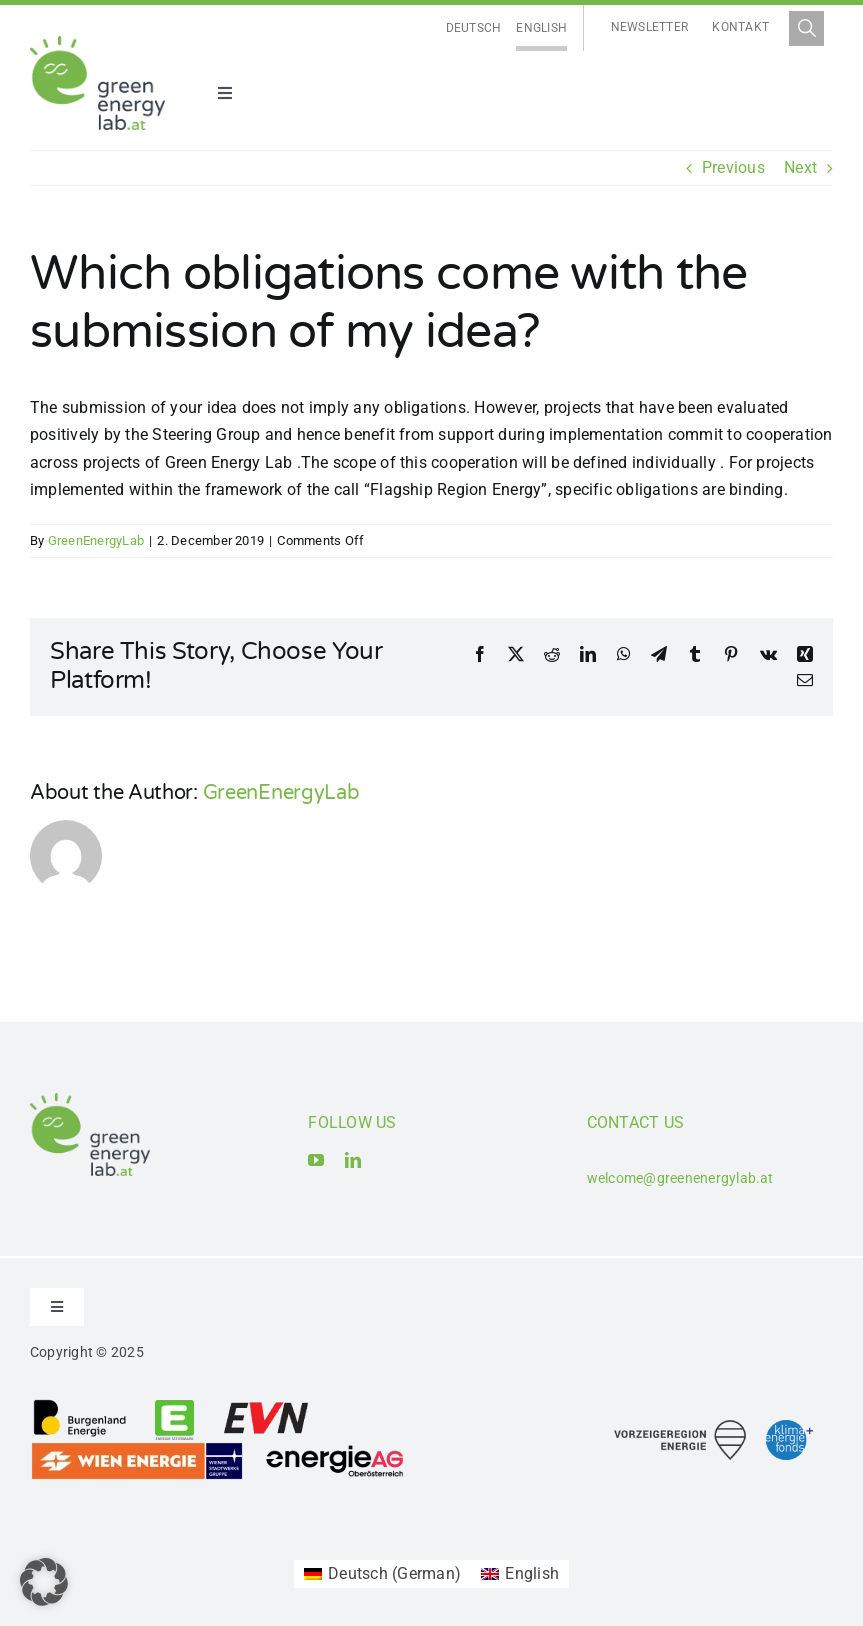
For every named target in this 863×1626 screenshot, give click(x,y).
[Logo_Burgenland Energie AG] (80, 1405)
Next (800, 167)
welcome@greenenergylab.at (680, 1178)
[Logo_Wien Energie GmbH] (137, 1448)
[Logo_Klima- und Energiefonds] (789, 1427)
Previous (733, 167)
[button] (44, 1582)
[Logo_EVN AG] (266, 1405)
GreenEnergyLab (96, 540)
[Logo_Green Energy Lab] (97, 43)
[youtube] (316, 1160)
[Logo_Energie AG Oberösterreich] (335, 1448)
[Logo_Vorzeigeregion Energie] (680, 1427)
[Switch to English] (541, 28)
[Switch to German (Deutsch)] (382, 1574)
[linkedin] (353, 1160)
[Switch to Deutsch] (474, 28)
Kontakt (740, 27)
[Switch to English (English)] (520, 1574)
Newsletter (649, 27)
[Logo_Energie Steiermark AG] (174, 1405)
